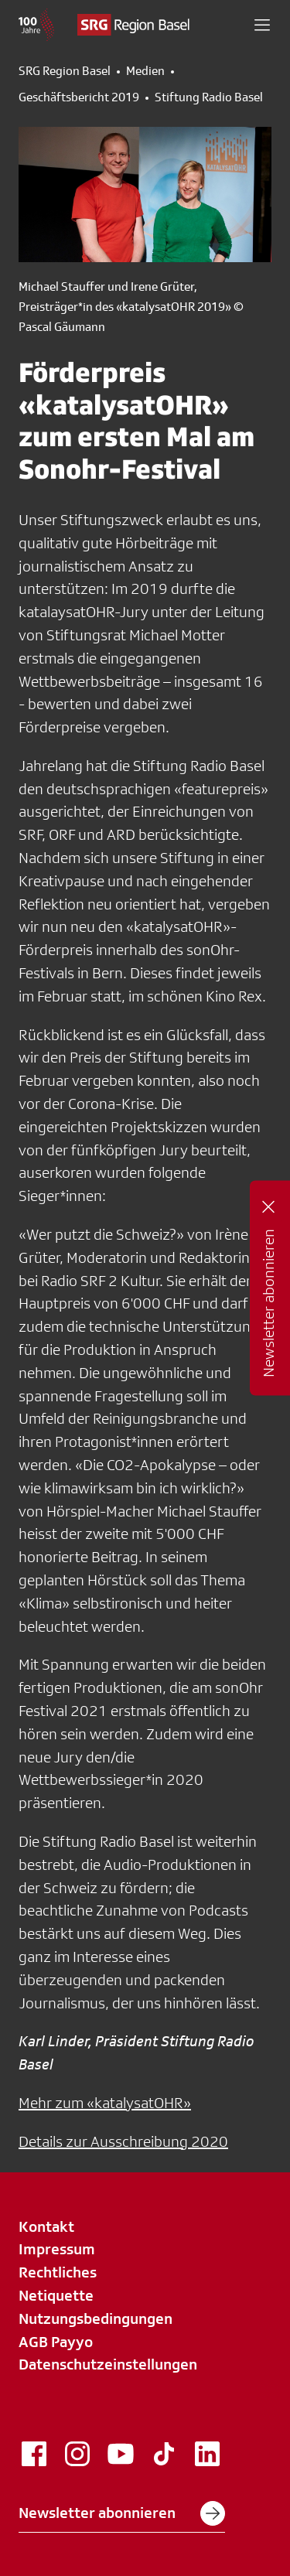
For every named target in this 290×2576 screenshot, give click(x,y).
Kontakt (46, 2226)
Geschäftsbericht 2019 (79, 97)
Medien (145, 71)
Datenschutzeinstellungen (108, 2364)
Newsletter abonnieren (122, 2513)
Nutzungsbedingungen (95, 2318)
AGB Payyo (56, 2341)
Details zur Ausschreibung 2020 (123, 2141)
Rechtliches (58, 2272)
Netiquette (56, 2295)
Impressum (57, 2248)
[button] (262, 24)
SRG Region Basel (65, 71)
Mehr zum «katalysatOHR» (105, 2102)
